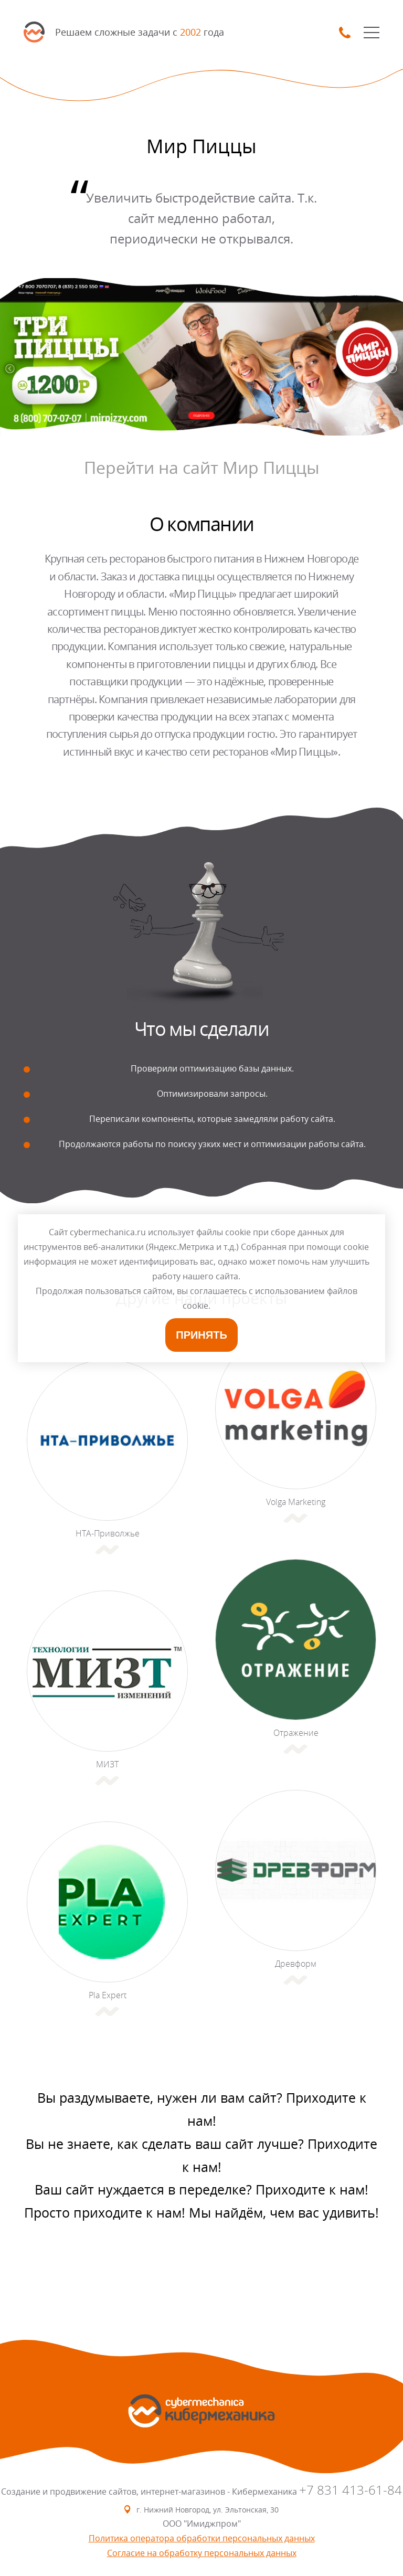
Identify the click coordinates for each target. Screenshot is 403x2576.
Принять (201, 1335)
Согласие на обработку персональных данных (201, 2553)
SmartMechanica (34, 32)
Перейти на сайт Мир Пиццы (202, 467)
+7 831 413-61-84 (350, 2490)
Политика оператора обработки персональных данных (202, 2538)
